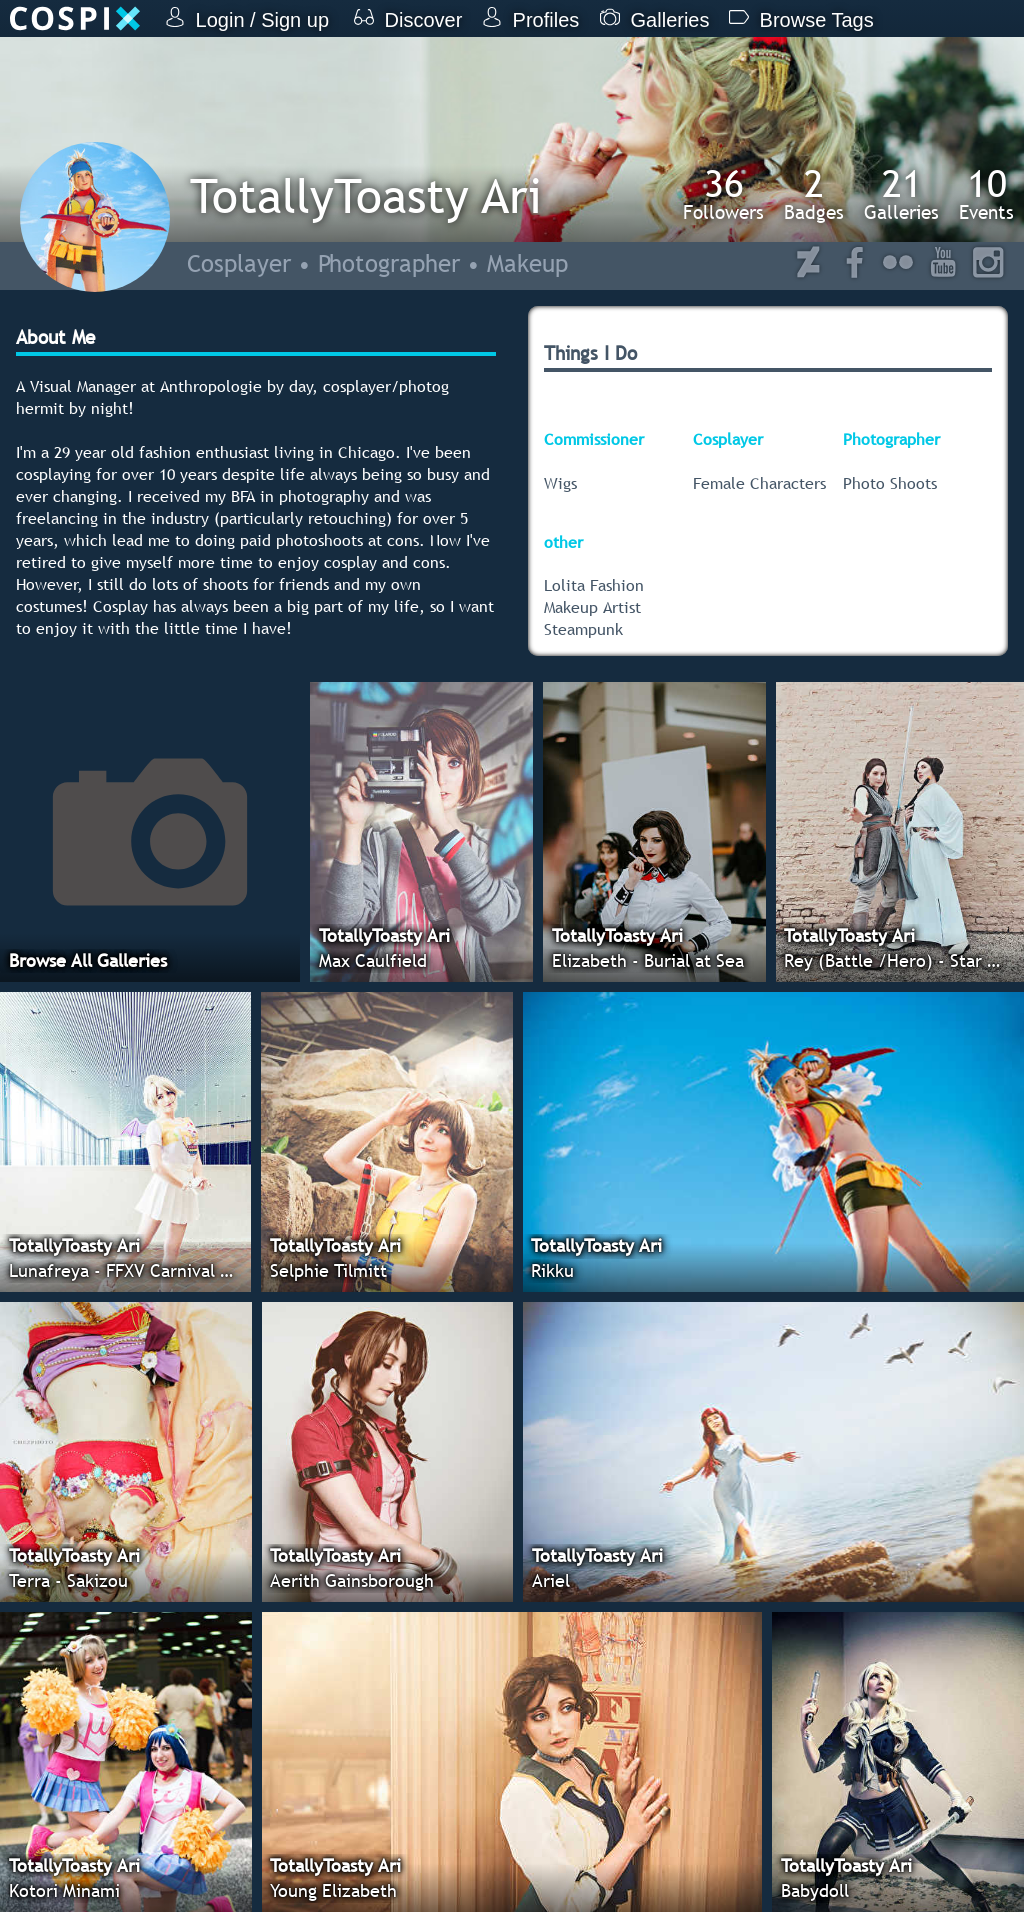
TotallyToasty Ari (366, 195)
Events (986, 194)
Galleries (901, 194)
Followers (723, 194)
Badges (814, 194)
